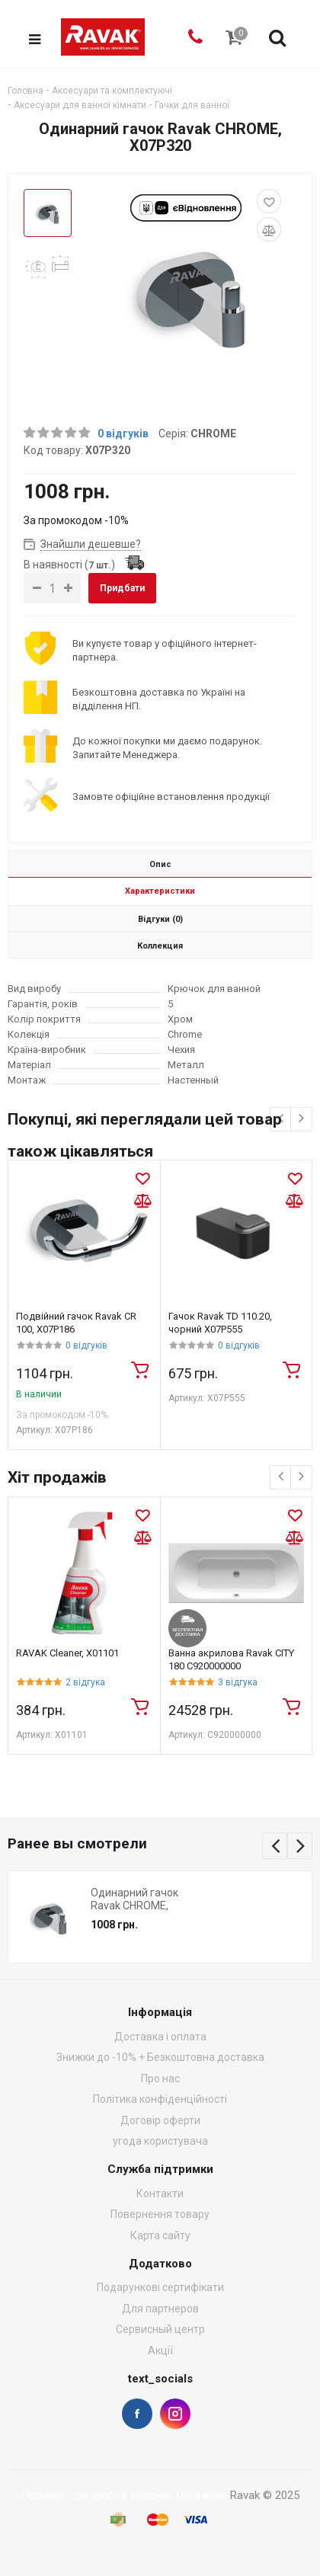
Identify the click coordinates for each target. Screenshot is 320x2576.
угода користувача (160, 2142)
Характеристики (160, 892)
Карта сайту (160, 2235)
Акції (160, 2350)
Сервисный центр (160, 2330)
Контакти (160, 2194)
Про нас (160, 2078)
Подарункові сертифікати (160, 2288)
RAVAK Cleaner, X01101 (67, 1653)
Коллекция (160, 947)
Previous (275, 1846)
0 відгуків (123, 433)
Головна (25, 90)
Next (300, 1846)
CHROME (213, 433)
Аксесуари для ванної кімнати (80, 105)
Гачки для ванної (192, 105)
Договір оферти (160, 2120)
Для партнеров (160, 2309)
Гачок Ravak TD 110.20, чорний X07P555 (220, 1323)
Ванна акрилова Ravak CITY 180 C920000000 (231, 1660)
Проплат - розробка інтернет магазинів (124, 2495)
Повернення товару (160, 2215)
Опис (160, 865)
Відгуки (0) (160, 920)
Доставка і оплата (160, 2037)
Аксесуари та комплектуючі (112, 90)
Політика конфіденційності (160, 2100)
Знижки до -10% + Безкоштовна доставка (160, 2058)
